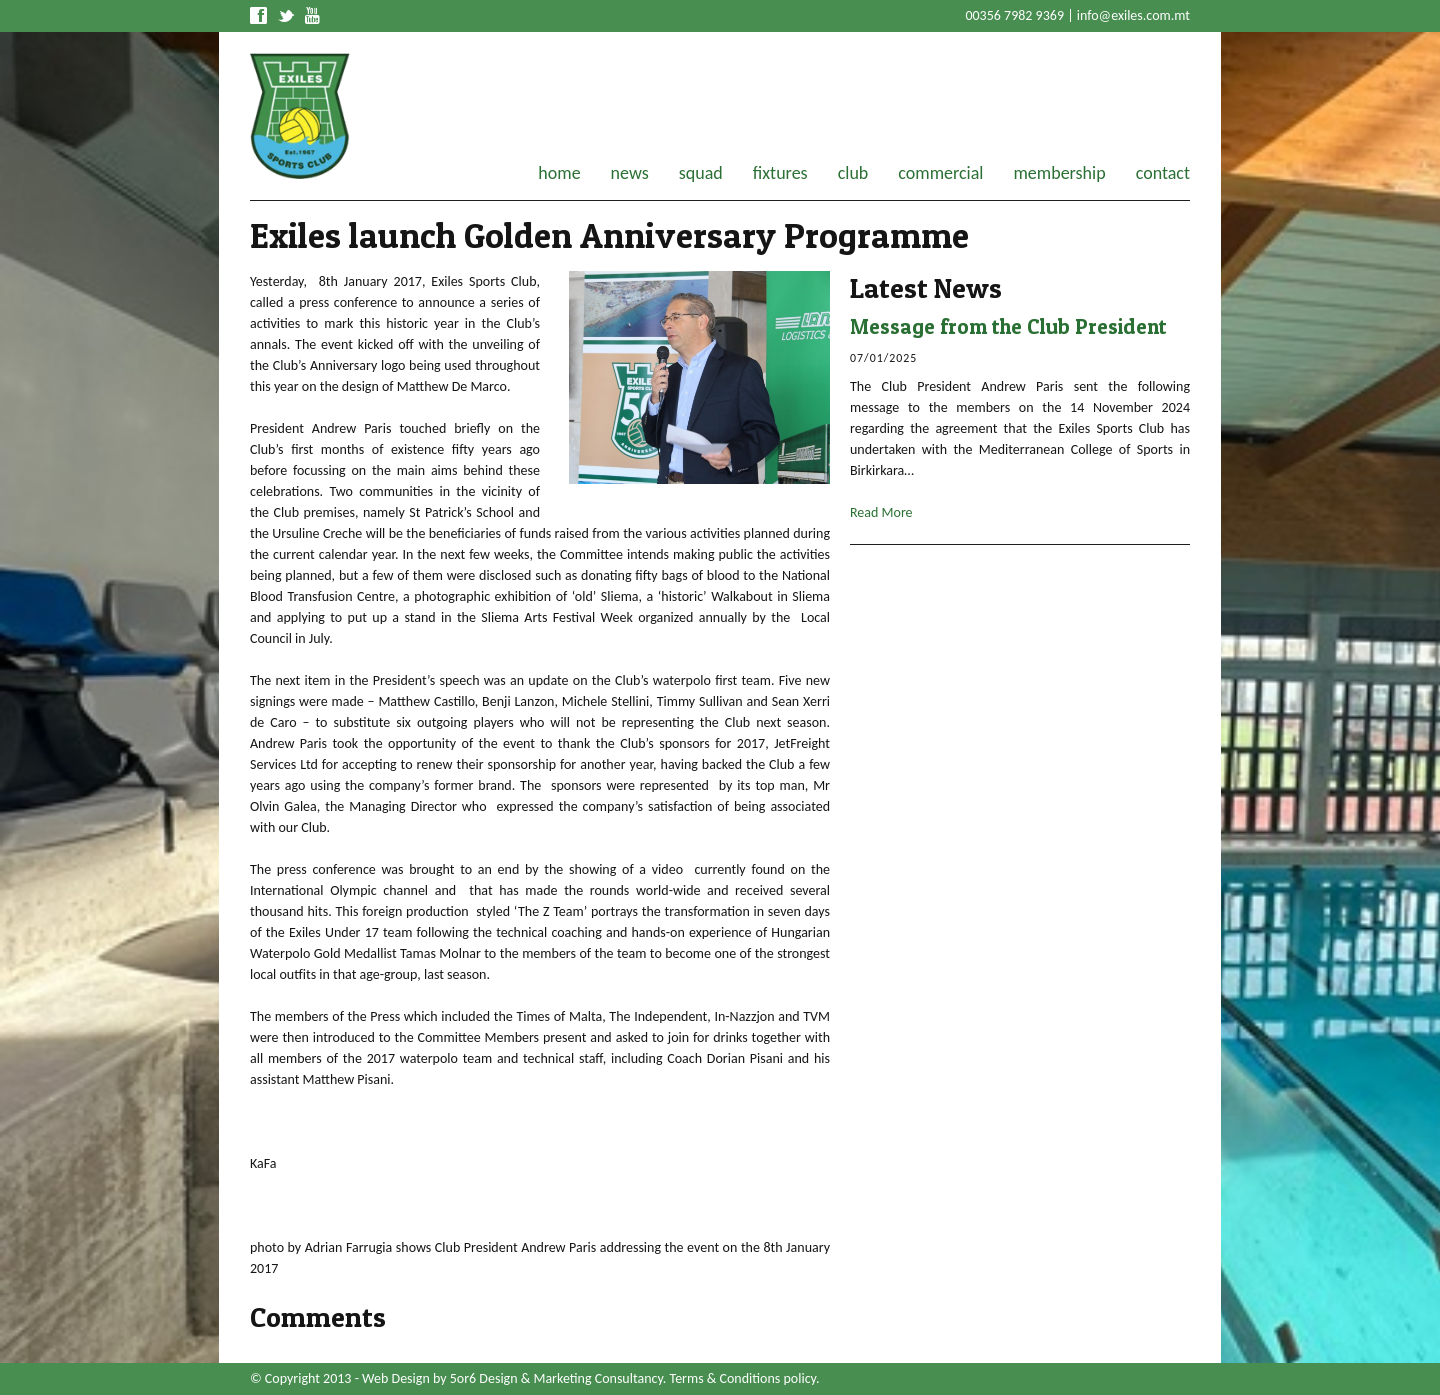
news (630, 173)
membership (1059, 173)
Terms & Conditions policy (743, 1378)
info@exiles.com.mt (1133, 15)
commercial (940, 173)
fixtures (780, 173)
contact (1163, 173)
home (559, 173)
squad (701, 173)
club (853, 173)
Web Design (396, 1378)
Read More (881, 512)
